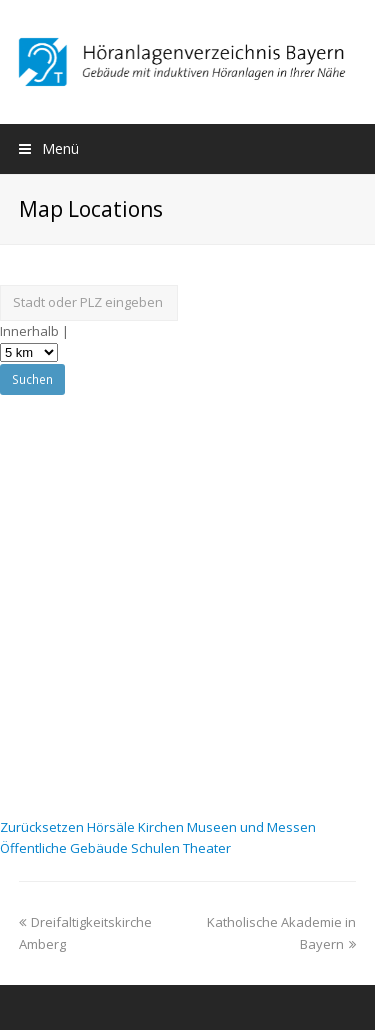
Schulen (157, 848)
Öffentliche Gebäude (65, 848)
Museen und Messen (251, 827)
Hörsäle (112, 827)
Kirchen (162, 827)
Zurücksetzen (43, 827)
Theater (207, 848)
